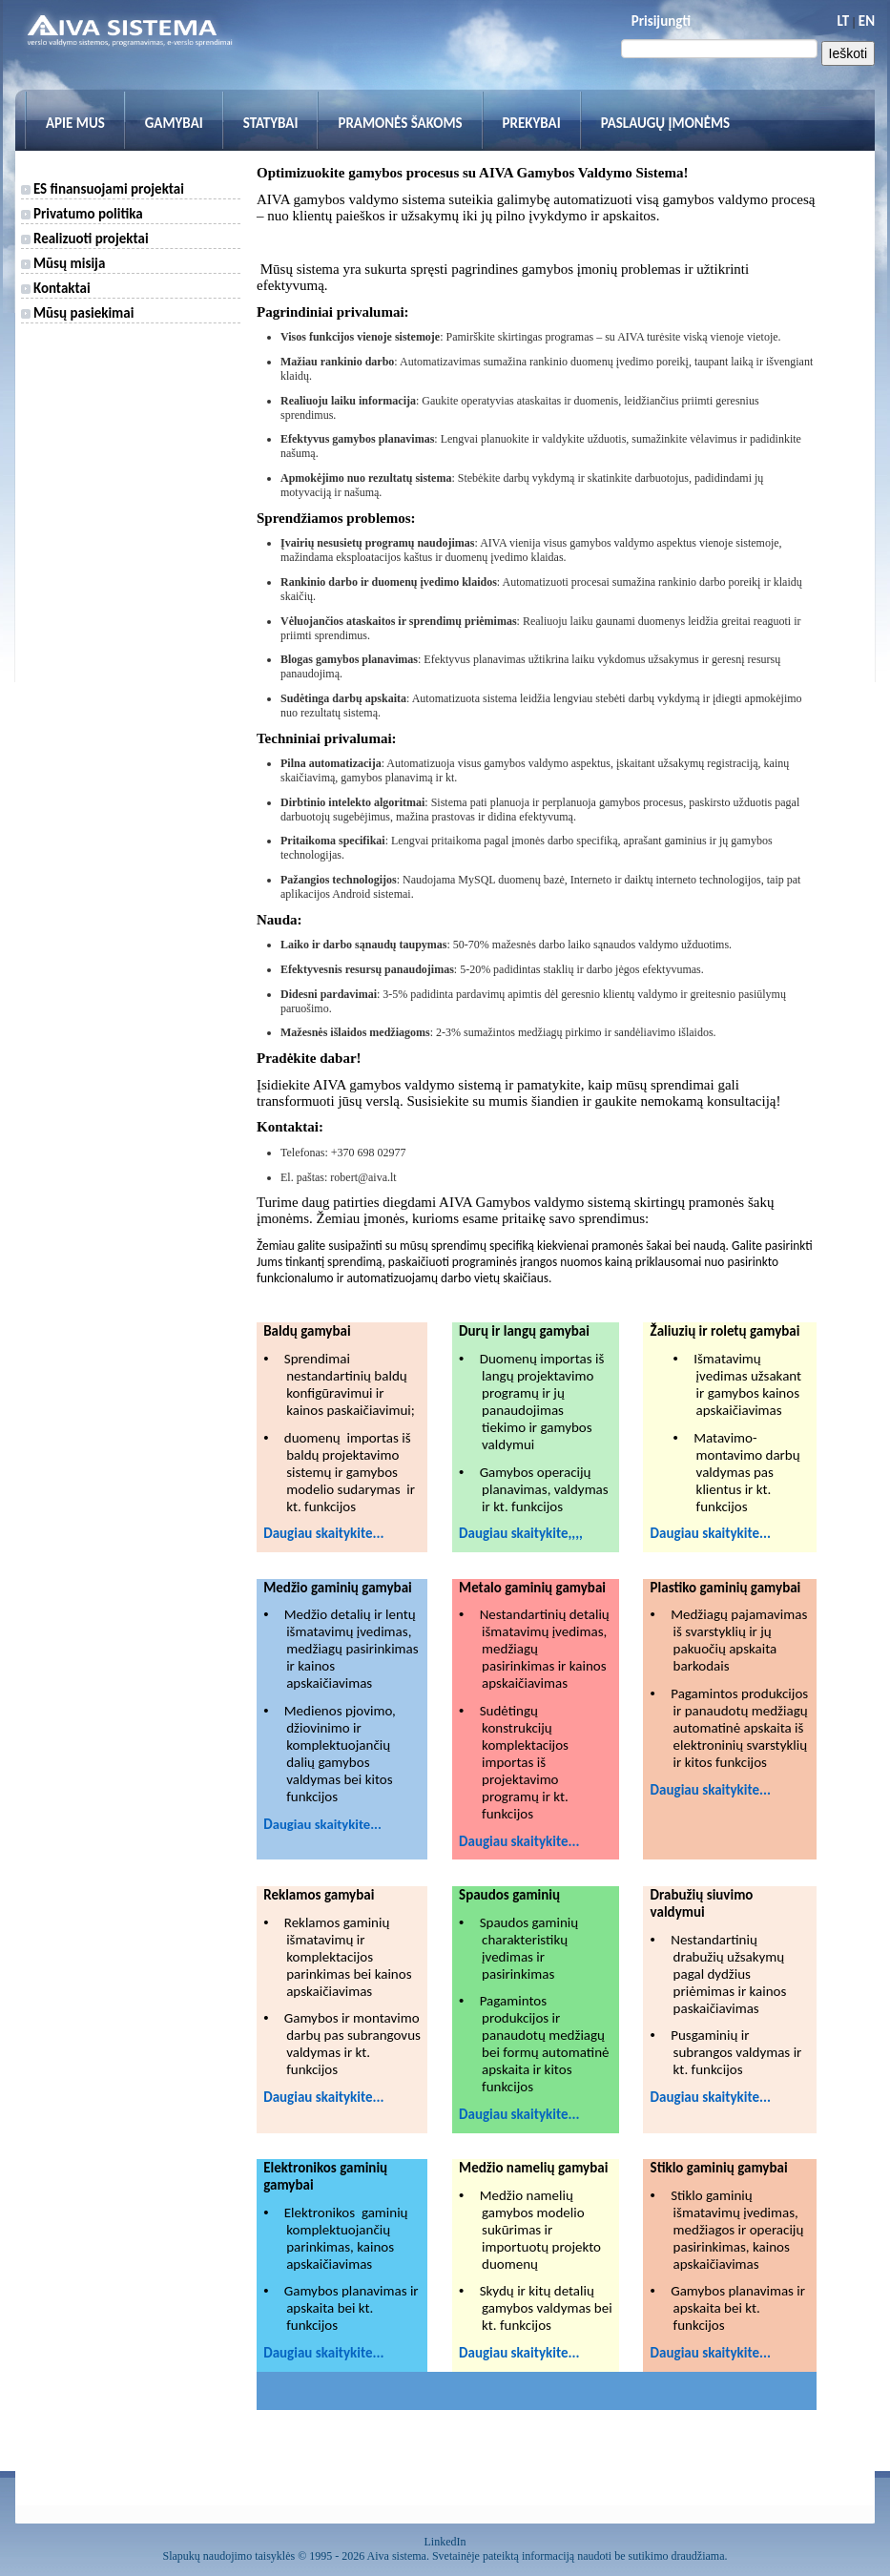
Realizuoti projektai (85, 238)
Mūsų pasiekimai (78, 313)
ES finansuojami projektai (102, 188)
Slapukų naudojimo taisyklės (229, 2556)
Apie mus (75, 123)
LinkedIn (445, 2541)
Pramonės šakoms (400, 123)
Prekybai (532, 123)
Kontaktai (56, 288)
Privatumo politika (82, 213)
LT (843, 21)
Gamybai (174, 123)
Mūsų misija (63, 263)
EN (867, 21)
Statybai (271, 123)
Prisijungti (661, 21)
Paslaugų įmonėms (666, 123)
